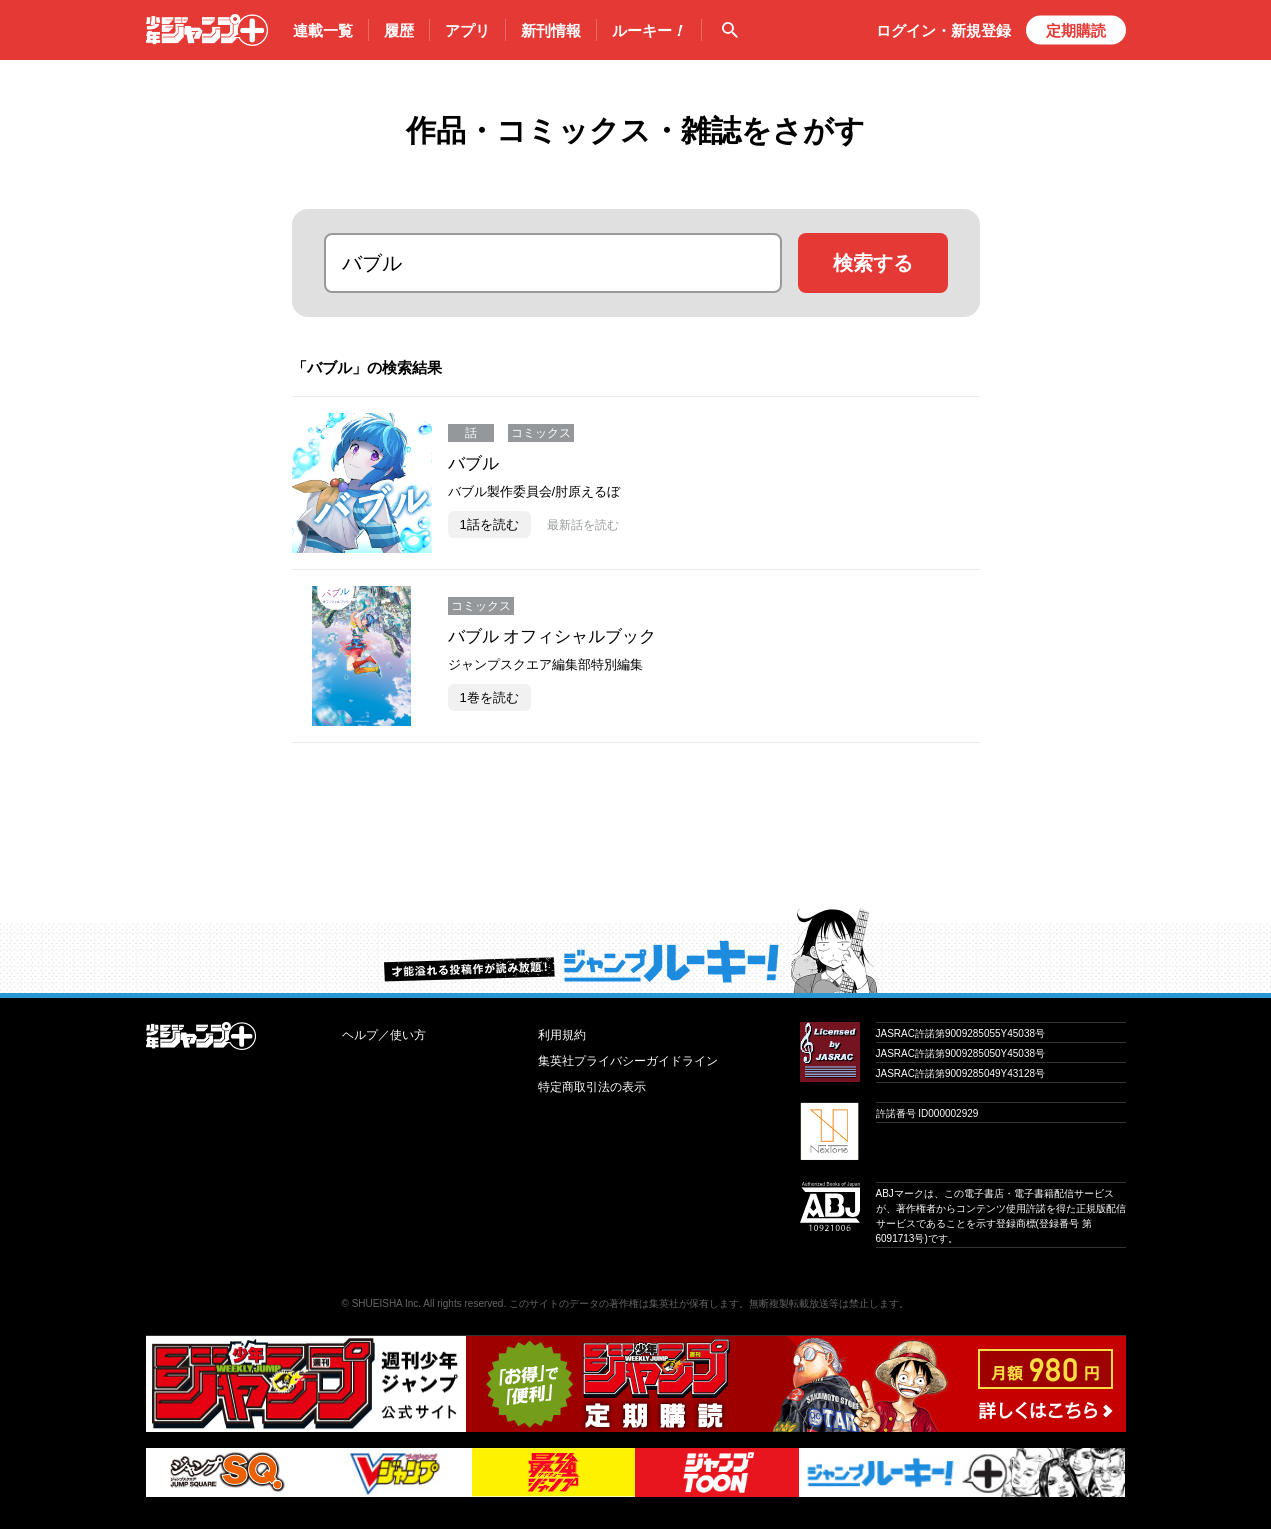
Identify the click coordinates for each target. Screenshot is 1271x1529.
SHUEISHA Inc (385, 1303)
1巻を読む (489, 697)
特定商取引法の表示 (592, 1087)
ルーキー (649, 31)
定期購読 (1076, 30)
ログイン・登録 (943, 30)
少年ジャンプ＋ (207, 30)
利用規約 (562, 1035)
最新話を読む (583, 525)
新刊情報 (551, 30)
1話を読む (489, 524)
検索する (873, 263)
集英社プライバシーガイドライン (628, 1061)
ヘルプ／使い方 (384, 1035)
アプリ (467, 30)
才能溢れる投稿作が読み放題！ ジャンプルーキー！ (635, 950)
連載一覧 (323, 30)
